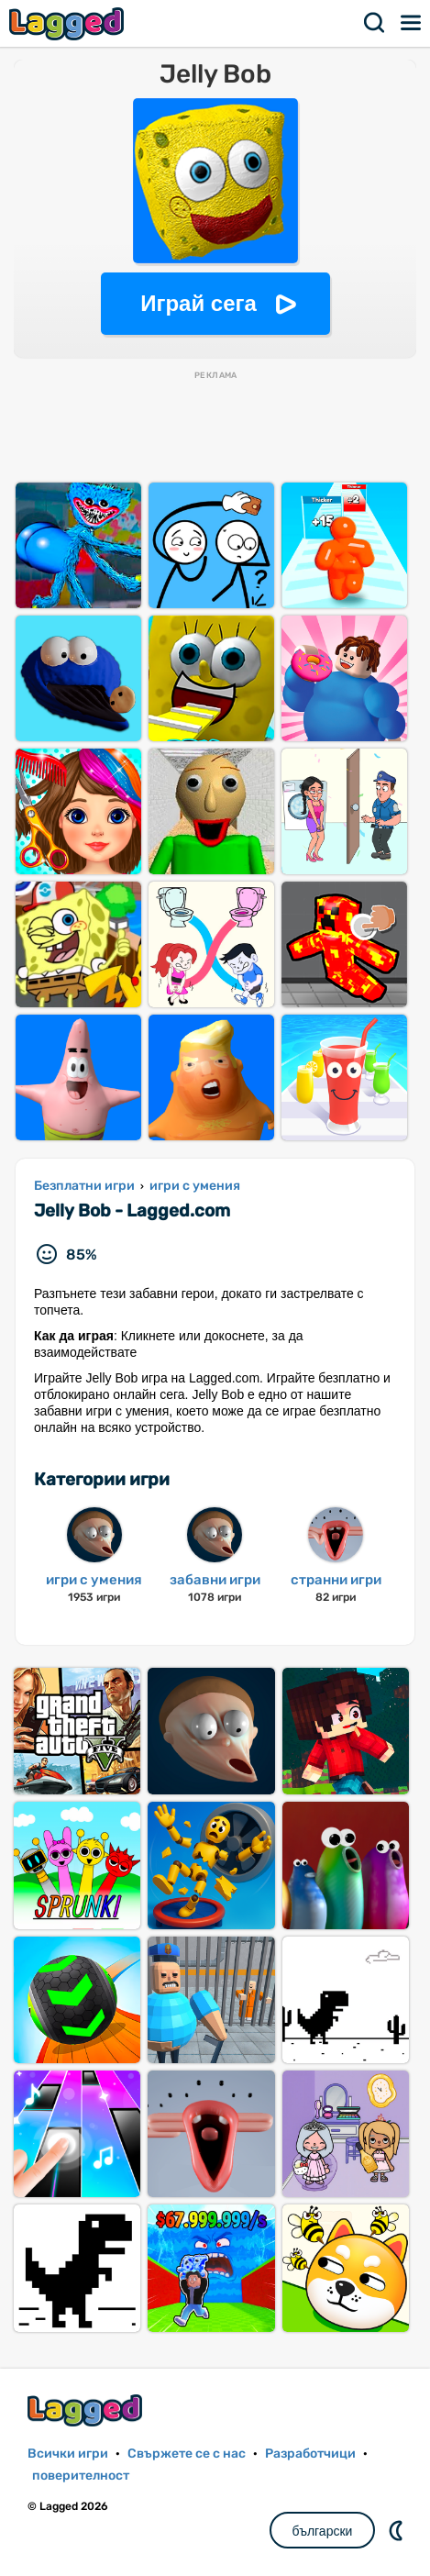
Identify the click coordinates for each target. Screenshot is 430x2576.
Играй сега (198, 303)
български (322, 2531)
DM (398, 2530)
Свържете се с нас (186, 2453)
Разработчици (310, 2453)
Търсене (375, 23)
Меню (411, 23)
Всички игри (68, 2453)
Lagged (68, 23)
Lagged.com (87, 2410)
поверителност (80, 2475)
